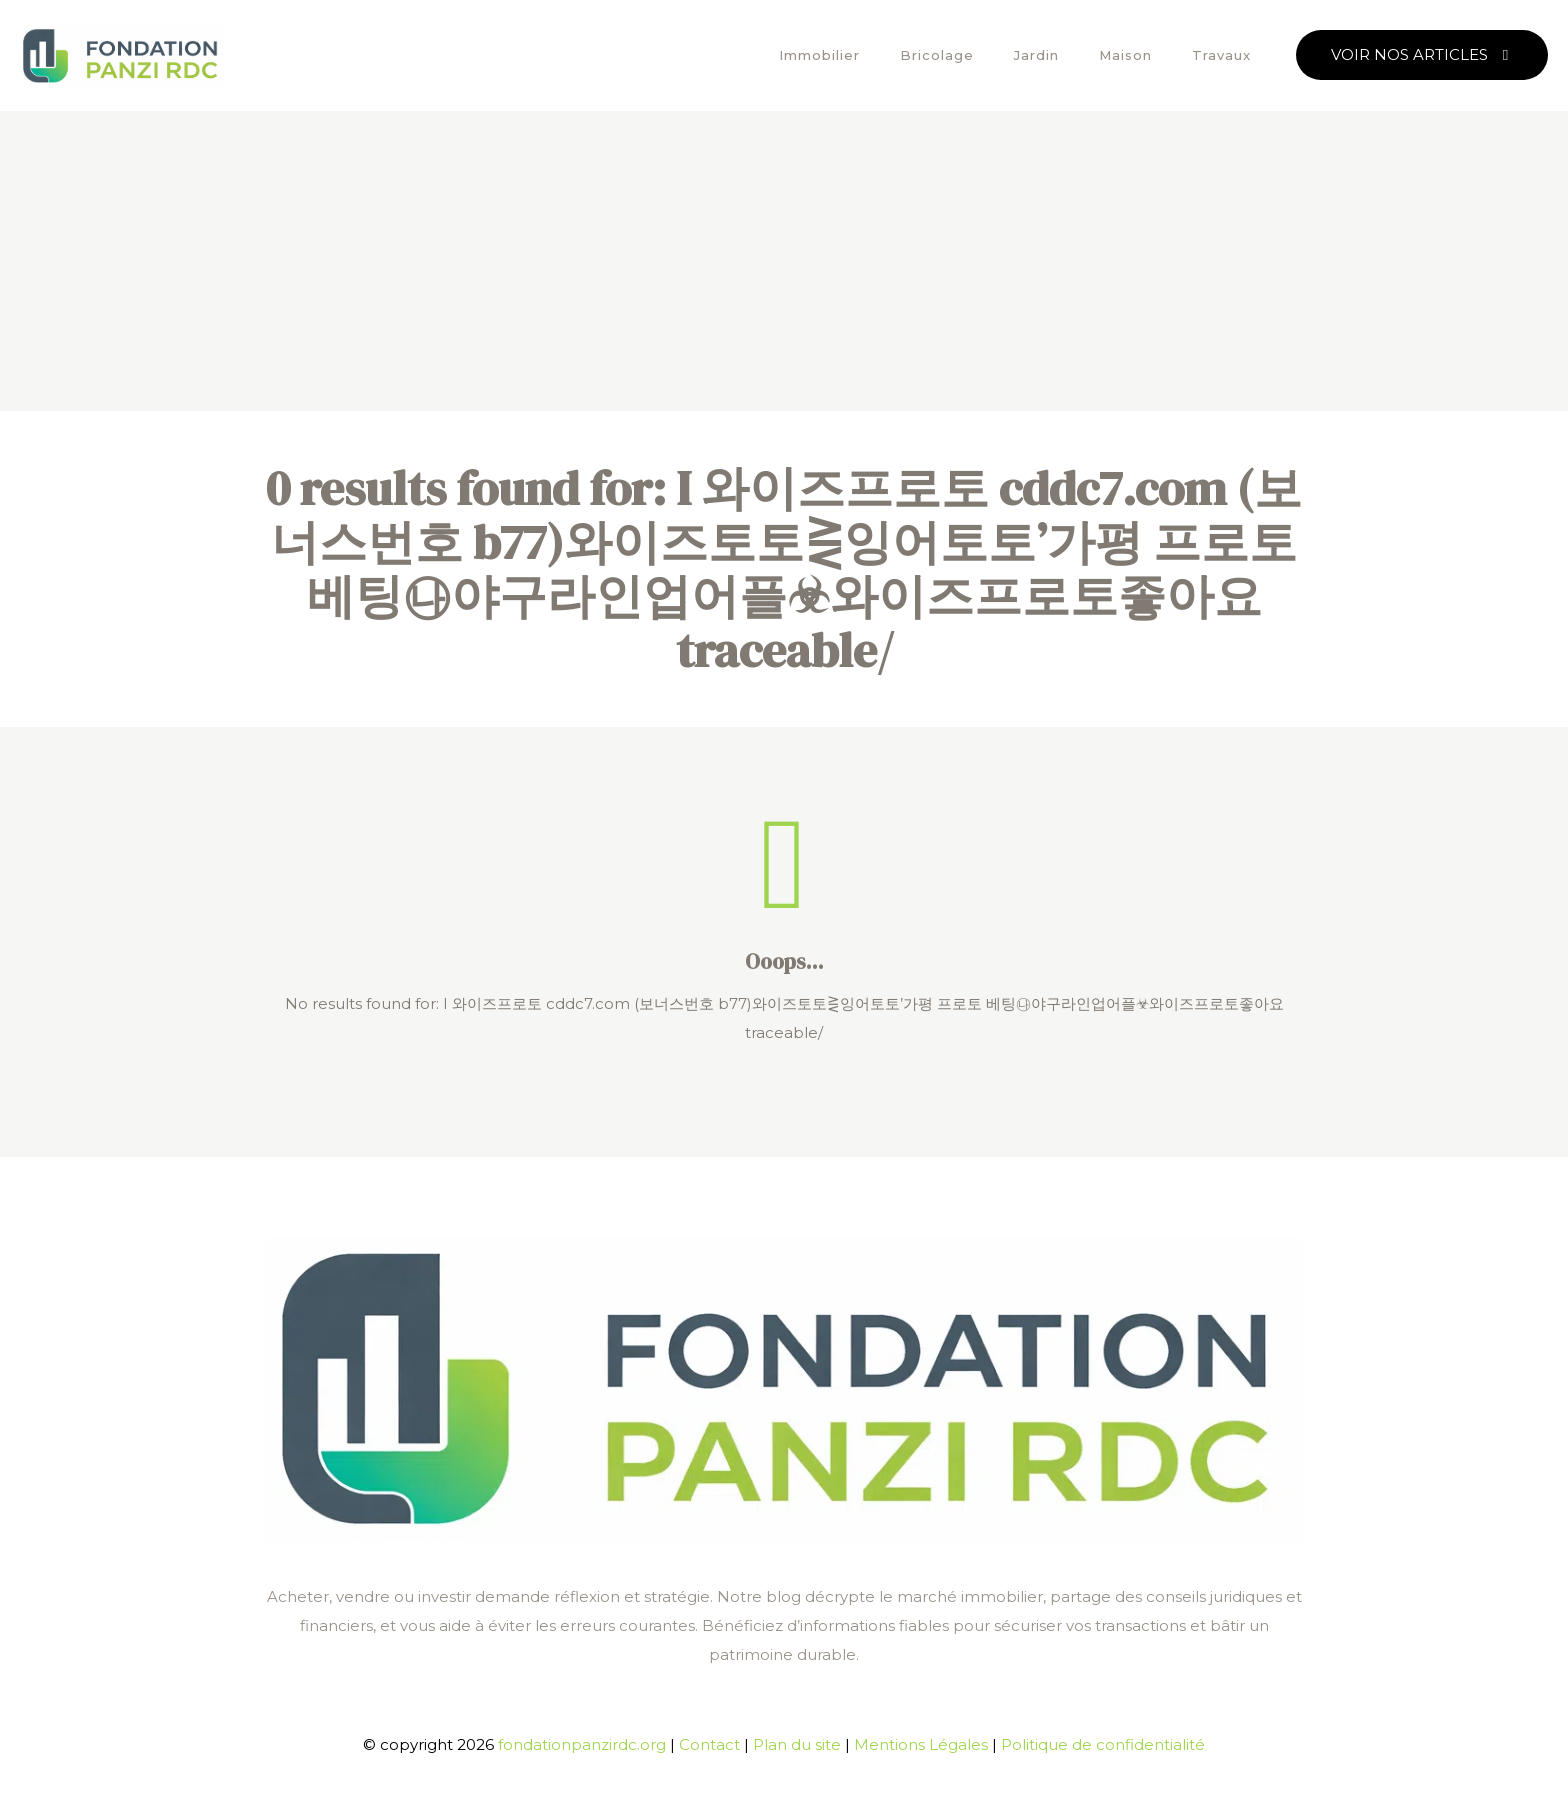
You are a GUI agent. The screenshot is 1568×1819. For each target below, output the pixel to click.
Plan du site (797, 1744)
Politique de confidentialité (1103, 1744)
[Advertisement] (784, 261)
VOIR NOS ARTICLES (1422, 54)
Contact (709, 1744)
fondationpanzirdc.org (582, 1744)
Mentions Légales (921, 1744)
